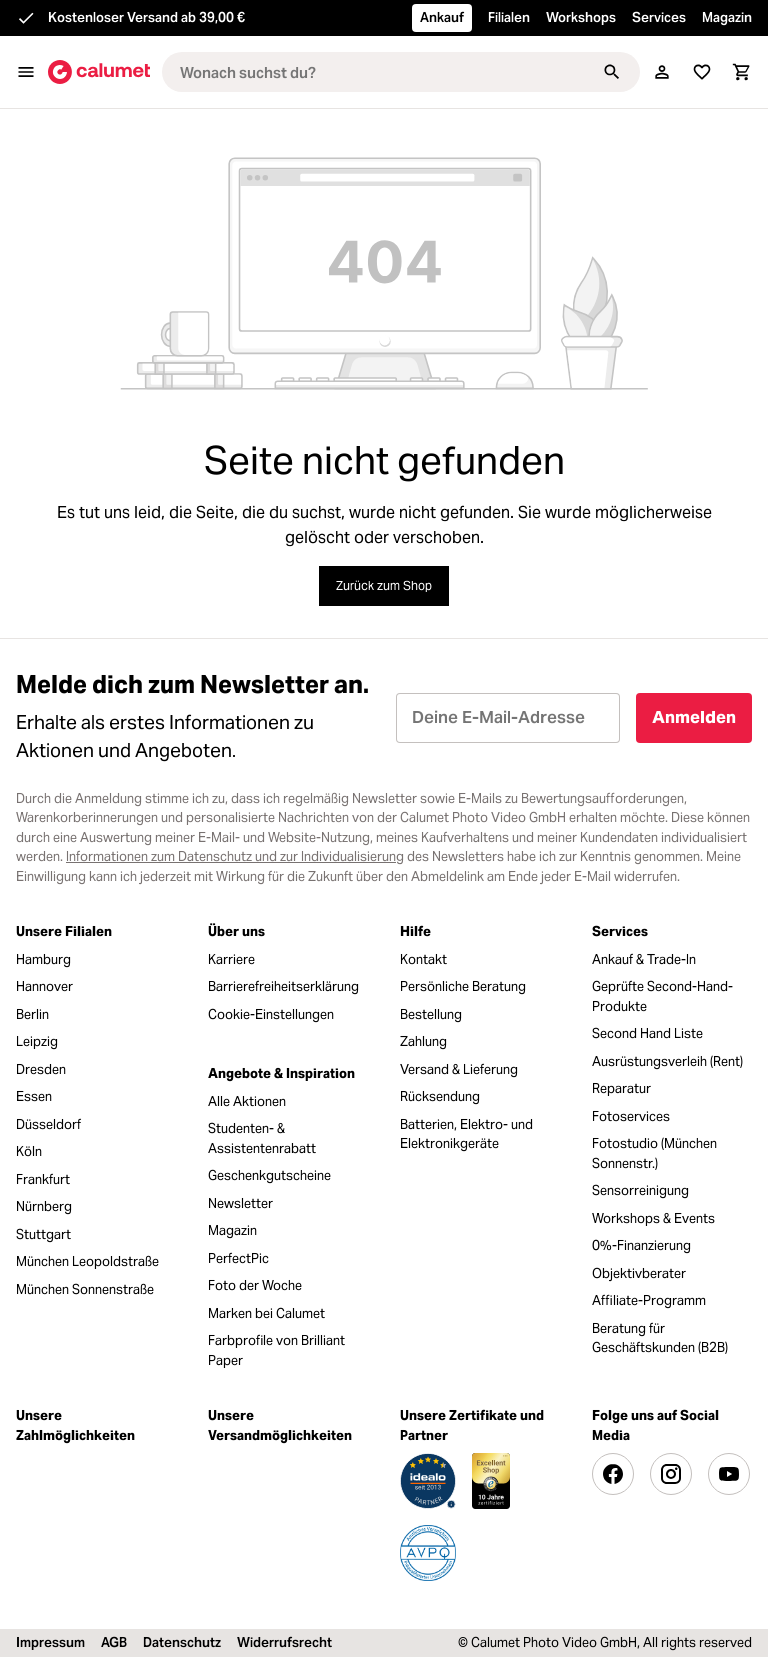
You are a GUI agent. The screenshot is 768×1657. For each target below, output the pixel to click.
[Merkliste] (702, 72)
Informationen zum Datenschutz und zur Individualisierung (235, 856)
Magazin (727, 17)
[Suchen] (612, 72)
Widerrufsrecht (284, 1642)
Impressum (50, 1642)
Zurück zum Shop (384, 585)
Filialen (509, 17)
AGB (114, 1642)
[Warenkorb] (742, 72)
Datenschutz (182, 1642)
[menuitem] (96, 960)
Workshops (581, 17)
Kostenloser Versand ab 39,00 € (146, 17)
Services (659, 17)
